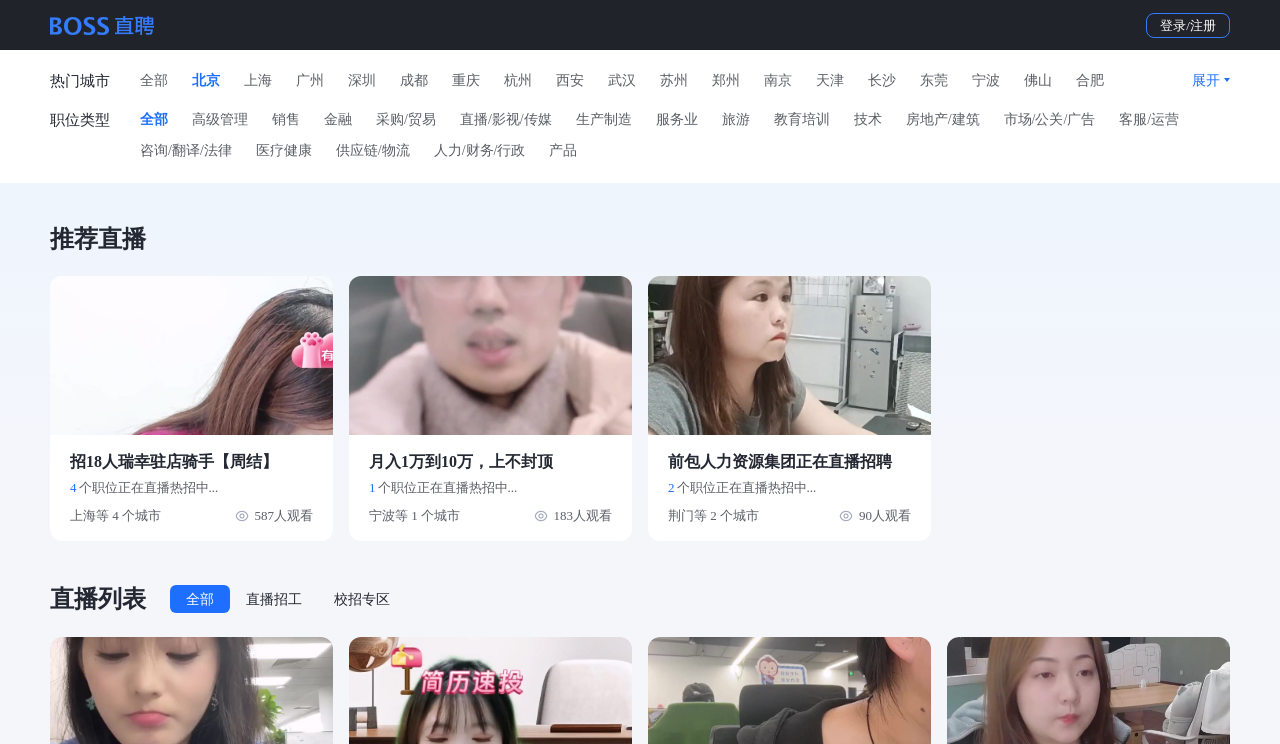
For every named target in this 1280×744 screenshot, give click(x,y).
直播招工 (274, 599)
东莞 (934, 80)
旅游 (736, 119)
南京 (778, 80)
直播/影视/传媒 (506, 119)
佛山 (1038, 80)
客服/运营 (1149, 119)
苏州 (674, 80)
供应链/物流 (373, 150)
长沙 (882, 80)
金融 (338, 119)
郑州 (726, 80)
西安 (570, 80)
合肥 (1090, 80)
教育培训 (802, 119)
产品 (563, 150)
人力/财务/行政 (480, 150)
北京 (206, 80)
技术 (868, 119)
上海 (258, 80)
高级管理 (220, 119)
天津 (830, 80)
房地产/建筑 (943, 119)
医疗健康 (284, 150)
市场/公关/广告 (1050, 119)
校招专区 (362, 599)
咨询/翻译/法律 (186, 150)
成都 (414, 80)
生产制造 (604, 119)
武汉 (622, 80)
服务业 (677, 119)
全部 (154, 80)
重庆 (466, 80)
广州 (310, 80)
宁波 (986, 80)
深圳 (362, 80)
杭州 (518, 80)
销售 (286, 119)
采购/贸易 (406, 119)
